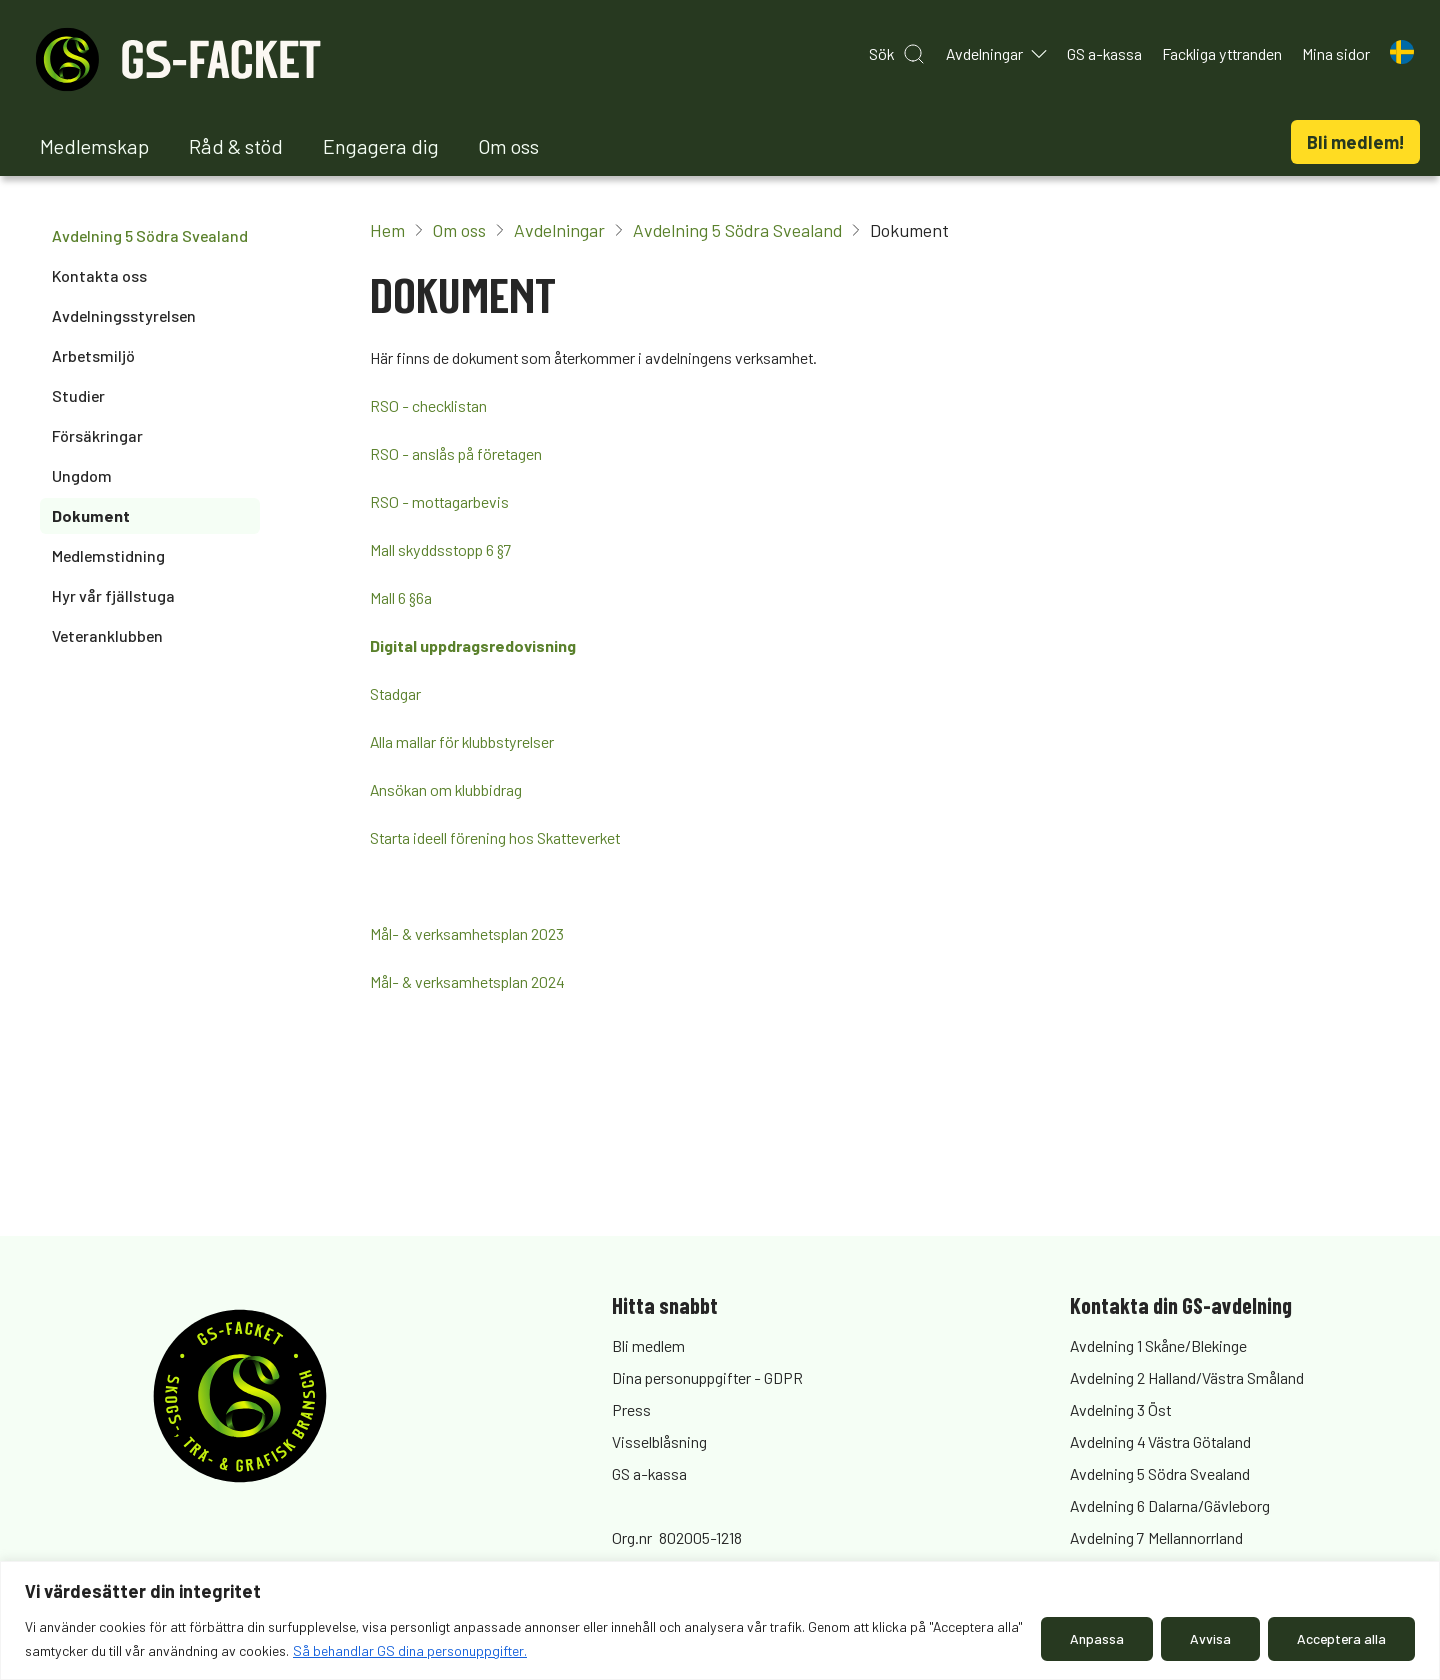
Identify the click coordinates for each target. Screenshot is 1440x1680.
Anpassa (1097, 1638)
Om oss (509, 146)
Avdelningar (559, 230)
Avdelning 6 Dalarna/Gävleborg (1170, 1505)
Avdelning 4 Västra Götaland (1160, 1441)
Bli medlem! (1355, 142)
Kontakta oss (99, 275)
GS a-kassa (649, 1473)
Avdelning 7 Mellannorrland (1156, 1537)
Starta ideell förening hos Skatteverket (495, 837)
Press (631, 1409)
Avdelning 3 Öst (1120, 1409)
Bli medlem (648, 1345)
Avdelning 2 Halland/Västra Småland (1187, 1377)
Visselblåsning (659, 1441)
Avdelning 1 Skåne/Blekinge (1158, 1345)
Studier (78, 395)
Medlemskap (94, 146)
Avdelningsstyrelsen (124, 315)
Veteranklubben (107, 635)
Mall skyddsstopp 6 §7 (441, 549)
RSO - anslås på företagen (456, 453)
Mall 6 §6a (401, 597)
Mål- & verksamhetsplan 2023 (467, 933)
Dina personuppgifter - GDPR (707, 1377)
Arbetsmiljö (93, 355)
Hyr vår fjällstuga (113, 595)
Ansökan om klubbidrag (446, 789)
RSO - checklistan (428, 405)
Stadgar (395, 693)
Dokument (91, 515)
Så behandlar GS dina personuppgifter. (410, 1650)
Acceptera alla (1341, 1638)
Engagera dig (381, 146)
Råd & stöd (236, 146)
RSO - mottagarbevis (439, 501)
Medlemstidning (108, 555)
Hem (387, 230)
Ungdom (82, 475)
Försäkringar (97, 435)
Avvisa (1210, 1638)
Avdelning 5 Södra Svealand (150, 235)
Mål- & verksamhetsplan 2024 (467, 981)
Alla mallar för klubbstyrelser (462, 741)
